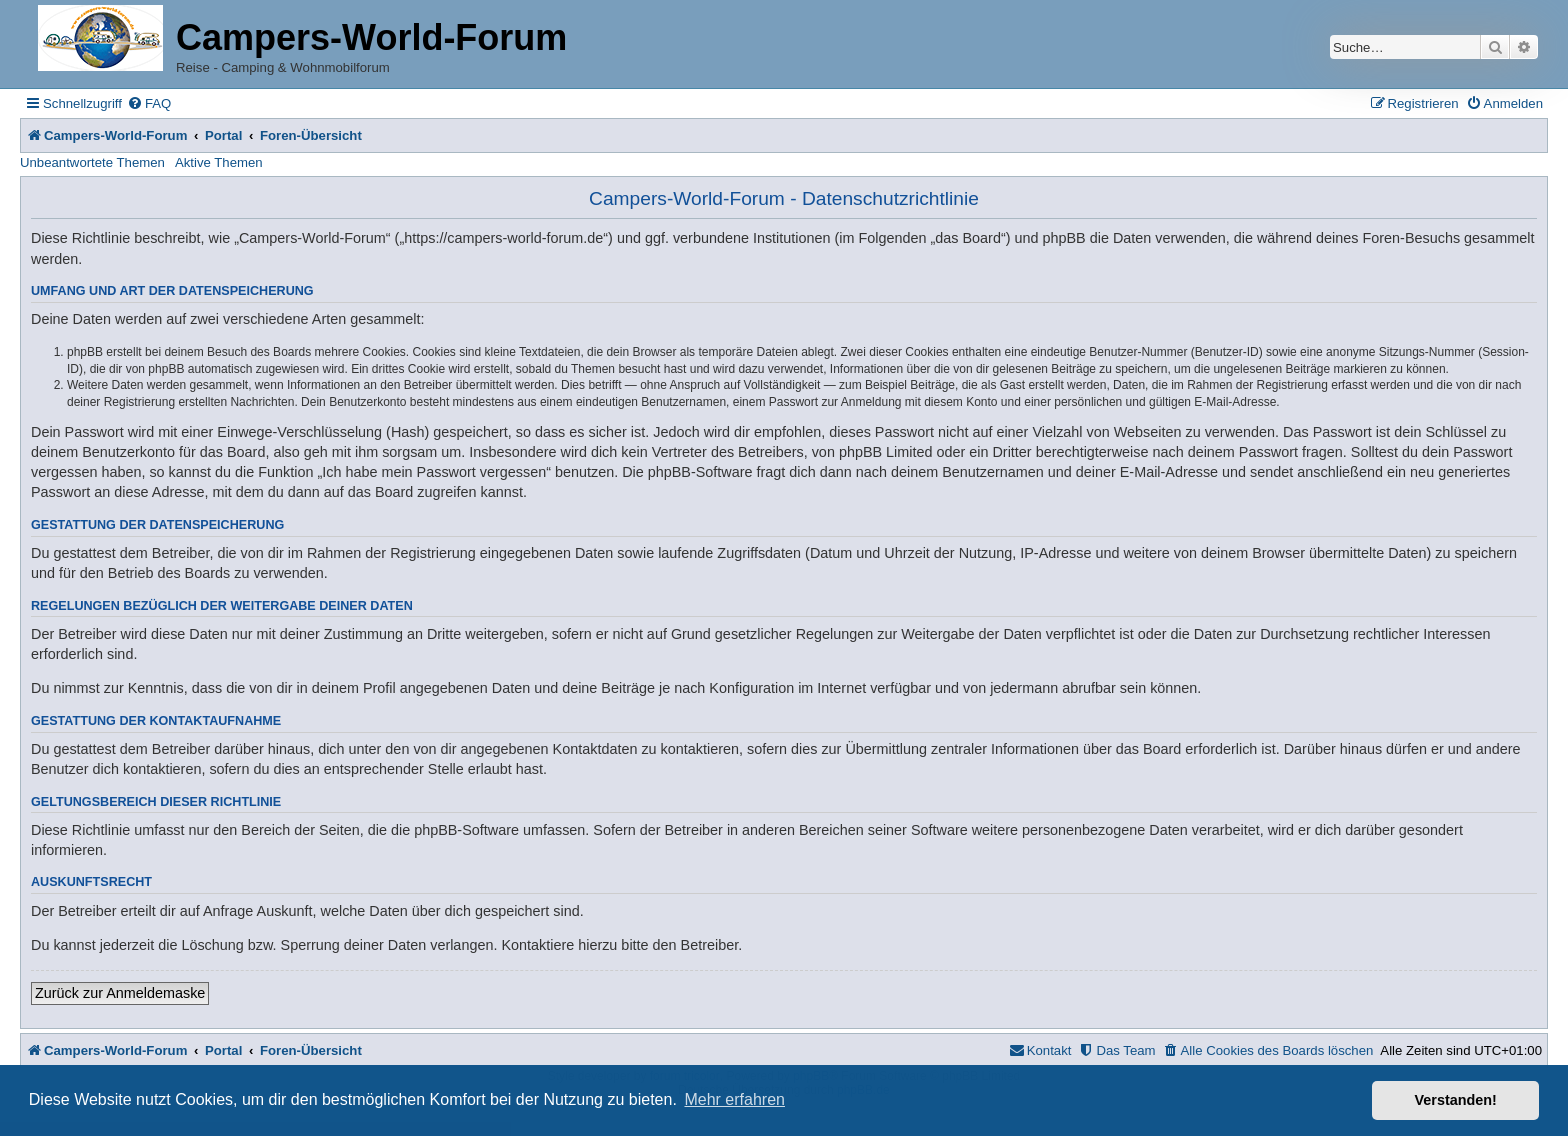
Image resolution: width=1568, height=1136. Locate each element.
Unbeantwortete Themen (92, 162)
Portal (223, 135)
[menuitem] (149, 103)
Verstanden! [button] (1456, 1100)
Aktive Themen (219, 162)
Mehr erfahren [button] (734, 1099)
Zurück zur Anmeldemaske (120, 993)
